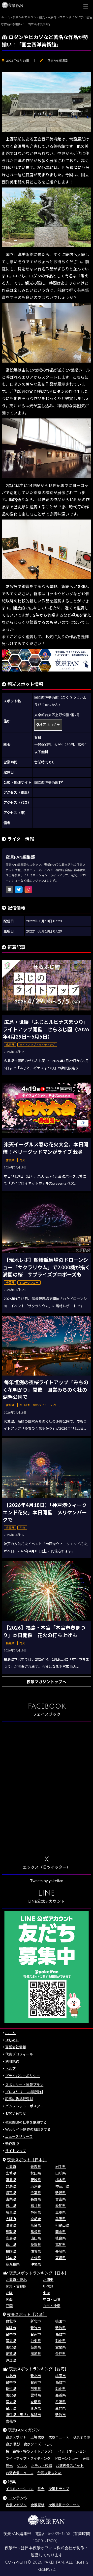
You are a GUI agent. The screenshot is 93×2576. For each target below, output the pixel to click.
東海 (46, 2293)
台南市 (36, 2334)
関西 (9, 2299)
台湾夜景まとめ (49, 2473)
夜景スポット (16, 2437)
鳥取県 (11, 2232)
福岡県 (11, 2251)
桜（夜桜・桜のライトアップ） (30, 2451)
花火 (48, 2444)
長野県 (36, 2199)
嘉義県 (60, 2395)
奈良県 (36, 2225)
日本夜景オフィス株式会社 (48, 2548)
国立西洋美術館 (48, 782)
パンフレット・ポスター (24, 2106)
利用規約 (12, 2061)
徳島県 (60, 2238)
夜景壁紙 (37, 2505)
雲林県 (36, 2395)
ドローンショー (67, 2458)
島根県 (36, 2232)
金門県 (60, 2354)
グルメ (22, 2466)
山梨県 (11, 2199)
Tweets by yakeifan (46, 1880)
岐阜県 (11, 2212)
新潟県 (60, 2193)
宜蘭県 (60, 2347)
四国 (9, 2306)
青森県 (36, 2167)
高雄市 (60, 2334)
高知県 (60, 2244)
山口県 (36, 2238)
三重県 (60, 2212)
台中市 (11, 2334)
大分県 (36, 2258)
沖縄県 (36, 2264)
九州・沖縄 (51, 2306)
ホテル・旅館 (41, 2466)
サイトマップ (15, 2151)
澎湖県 (36, 2354)
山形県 (60, 2173)
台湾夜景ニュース (19, 2473)
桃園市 (60, 2321)
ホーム (10, 2033)
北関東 (48, 2279)
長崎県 (60, 2251)
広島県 (11, 2238)
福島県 (11, 2180)
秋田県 (36, 2173)
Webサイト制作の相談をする (28, 2129)
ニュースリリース (18, 2136)
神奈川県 (62, 2186)
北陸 (9, 2293)
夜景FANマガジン (24, 2429)
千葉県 (36, 2193)
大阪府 (11, 2219)
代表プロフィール (19, 2054)
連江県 (11, 2360)
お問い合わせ (15, 2113)
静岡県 (36, 2212)
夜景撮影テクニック (64, 2505)
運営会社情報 (15, 2047)
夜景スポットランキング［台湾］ (38, 2368)
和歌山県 (62, 2225)
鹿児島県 (13, 2264)
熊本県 (11, 2258)
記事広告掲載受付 (19, 2099)
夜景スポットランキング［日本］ (38, 2273)
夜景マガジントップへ (46, 1681)
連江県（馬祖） (18, 2415)
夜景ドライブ (58, 2489)
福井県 (36, 2205)
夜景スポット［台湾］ (27, 2314)
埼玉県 (11, 2193)
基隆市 (11, 2328)
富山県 (60, 2199)
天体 (86, 2458)
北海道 (11, 2167)
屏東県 (11, 2341)
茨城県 (36, 2180)
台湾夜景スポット (70, 2466)
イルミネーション (72, 2451)
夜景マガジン (16, 2505)
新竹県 (60, 2328)
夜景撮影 (13, 2444)
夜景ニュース (58, 2437)
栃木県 (60, 2180)
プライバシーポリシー (22, 2076)
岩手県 (60, 2167)
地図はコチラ (48, 725)
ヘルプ (10, 2068)
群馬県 (11, 2186)
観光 (9, 2466)
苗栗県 (36, 2347)
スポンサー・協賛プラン (24, 2085)
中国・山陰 (51, 2299)
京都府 (36, 2219)
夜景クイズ (32, 2444)
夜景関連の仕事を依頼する (26, 2122)
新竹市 (36, 2328)
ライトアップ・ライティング (28, 2458)
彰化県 (60, 2341)
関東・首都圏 (16, 2286)
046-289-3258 (56, 2534)
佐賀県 (36, 2251)
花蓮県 (11, 2354)
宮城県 (11, 2173)
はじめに (12, 2040)
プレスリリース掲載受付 (24, 2092)
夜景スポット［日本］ (27, 2159)
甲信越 (48, 2286)
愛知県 (60, 2205)
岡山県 (60, 2232)
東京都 (36, 2186)
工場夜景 (37, 2437)
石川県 (11, 2205)
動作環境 (12, 2143)
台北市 (11, 2321)
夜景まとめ (81, 2437)
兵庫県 (60, 2219)
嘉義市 (11, 2421)
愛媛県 (36, 2244)
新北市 (36, 2321)
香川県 (11, 2244)
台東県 (36, 2341)
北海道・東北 (16, 2279)
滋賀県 (11, 2225)
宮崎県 (60, 2258)
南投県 (11, 2347)
